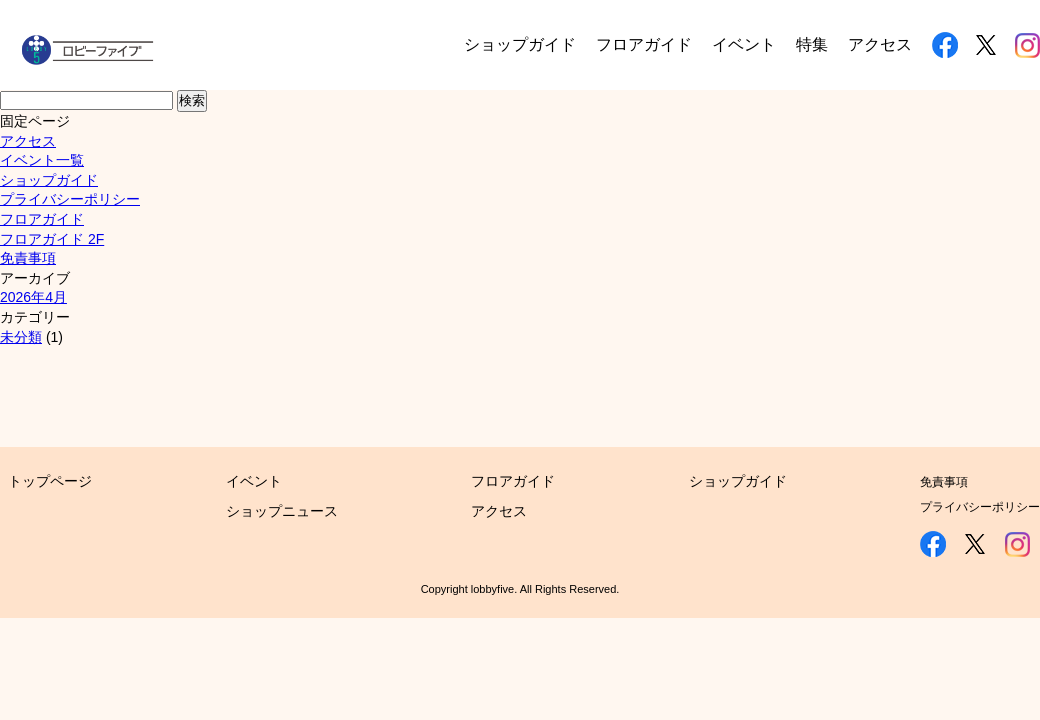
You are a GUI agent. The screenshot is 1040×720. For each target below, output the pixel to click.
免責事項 (28, 258)
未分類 (21, 337)
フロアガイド (644, 44)
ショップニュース (282, 511)
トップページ (50, 481)
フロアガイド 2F (52, 239)
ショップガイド (520, 44)
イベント (744, 44)
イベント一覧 (42, 160)
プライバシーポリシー (70, 199)
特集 (812, 44)
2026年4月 (33, 297)
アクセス (880, 44)
